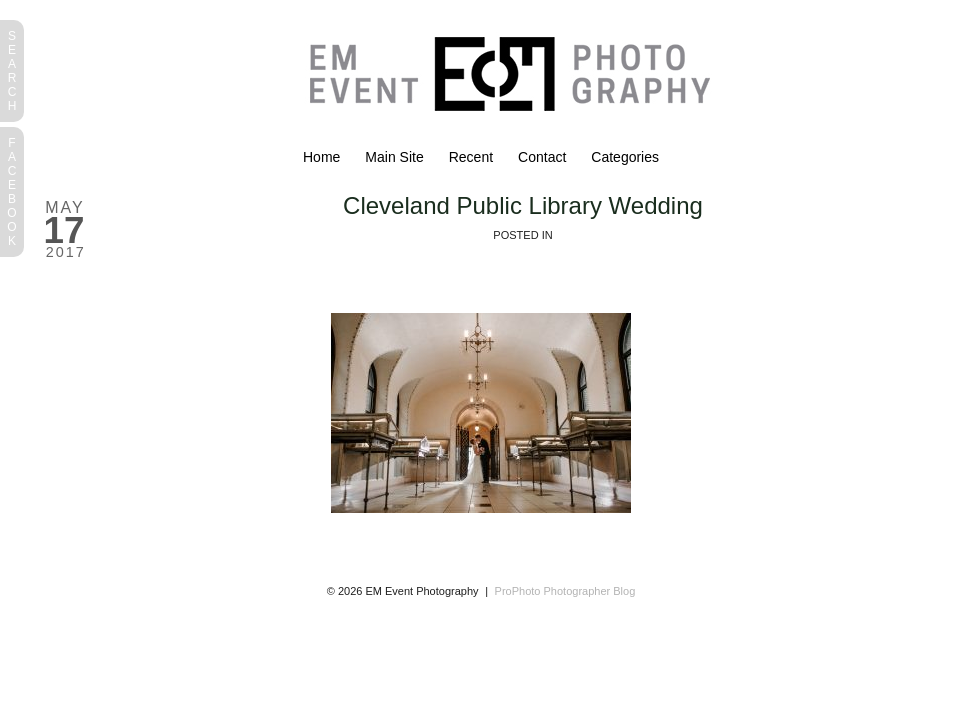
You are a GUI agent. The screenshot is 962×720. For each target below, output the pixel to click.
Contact (542, 157)
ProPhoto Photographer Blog (565, 591)
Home (321, 157)
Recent (471, 157)
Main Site (394, 157)
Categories (625, 157)
